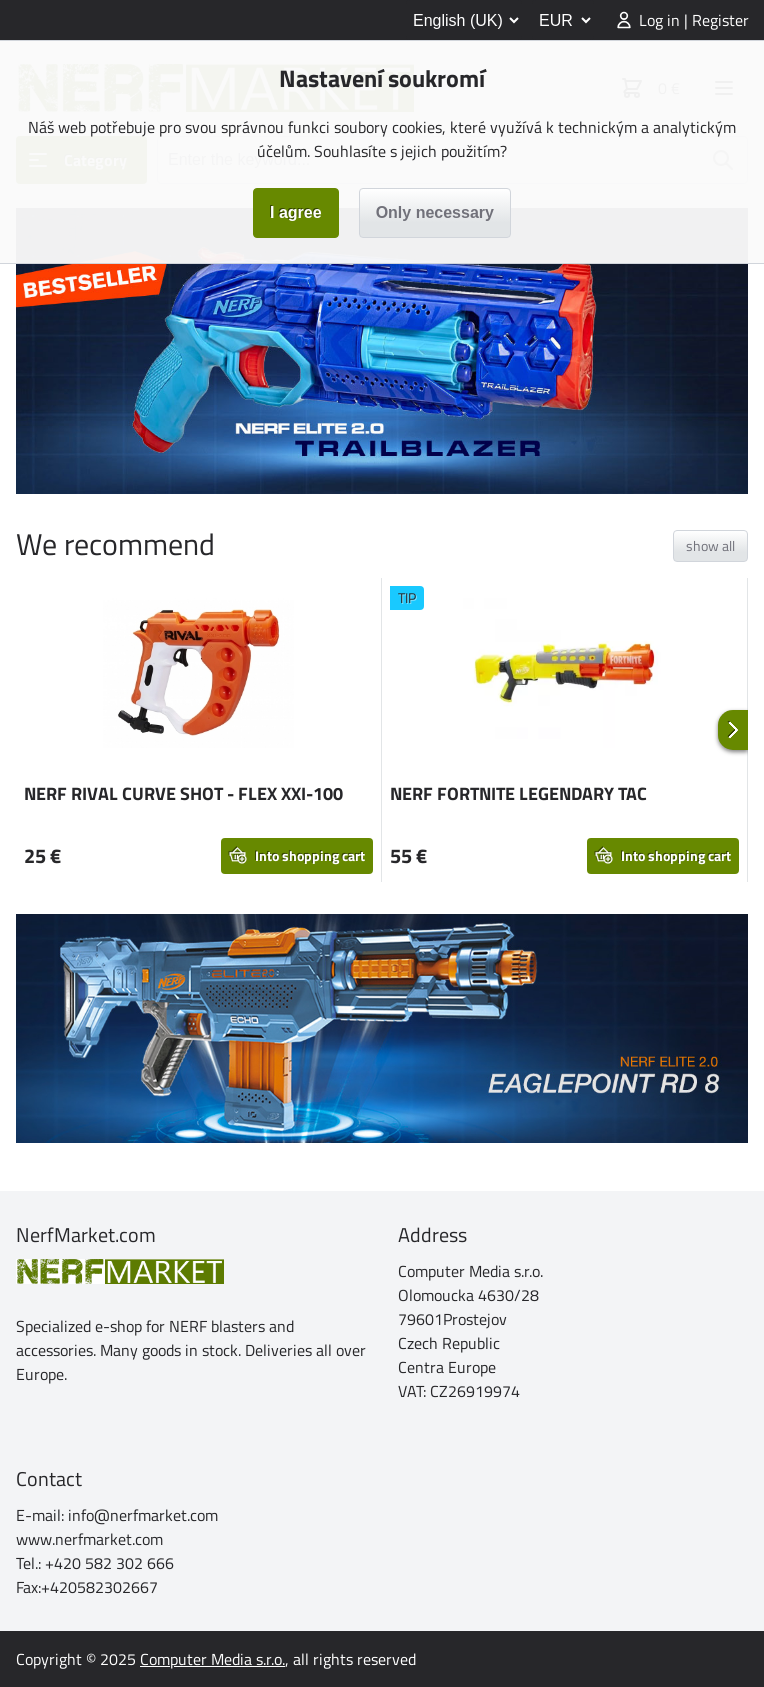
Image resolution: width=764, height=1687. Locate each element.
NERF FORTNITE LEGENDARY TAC (518, 793)
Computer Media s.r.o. (212, 1659)
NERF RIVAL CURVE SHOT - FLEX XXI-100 (183, 793)
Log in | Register (694, 20)
